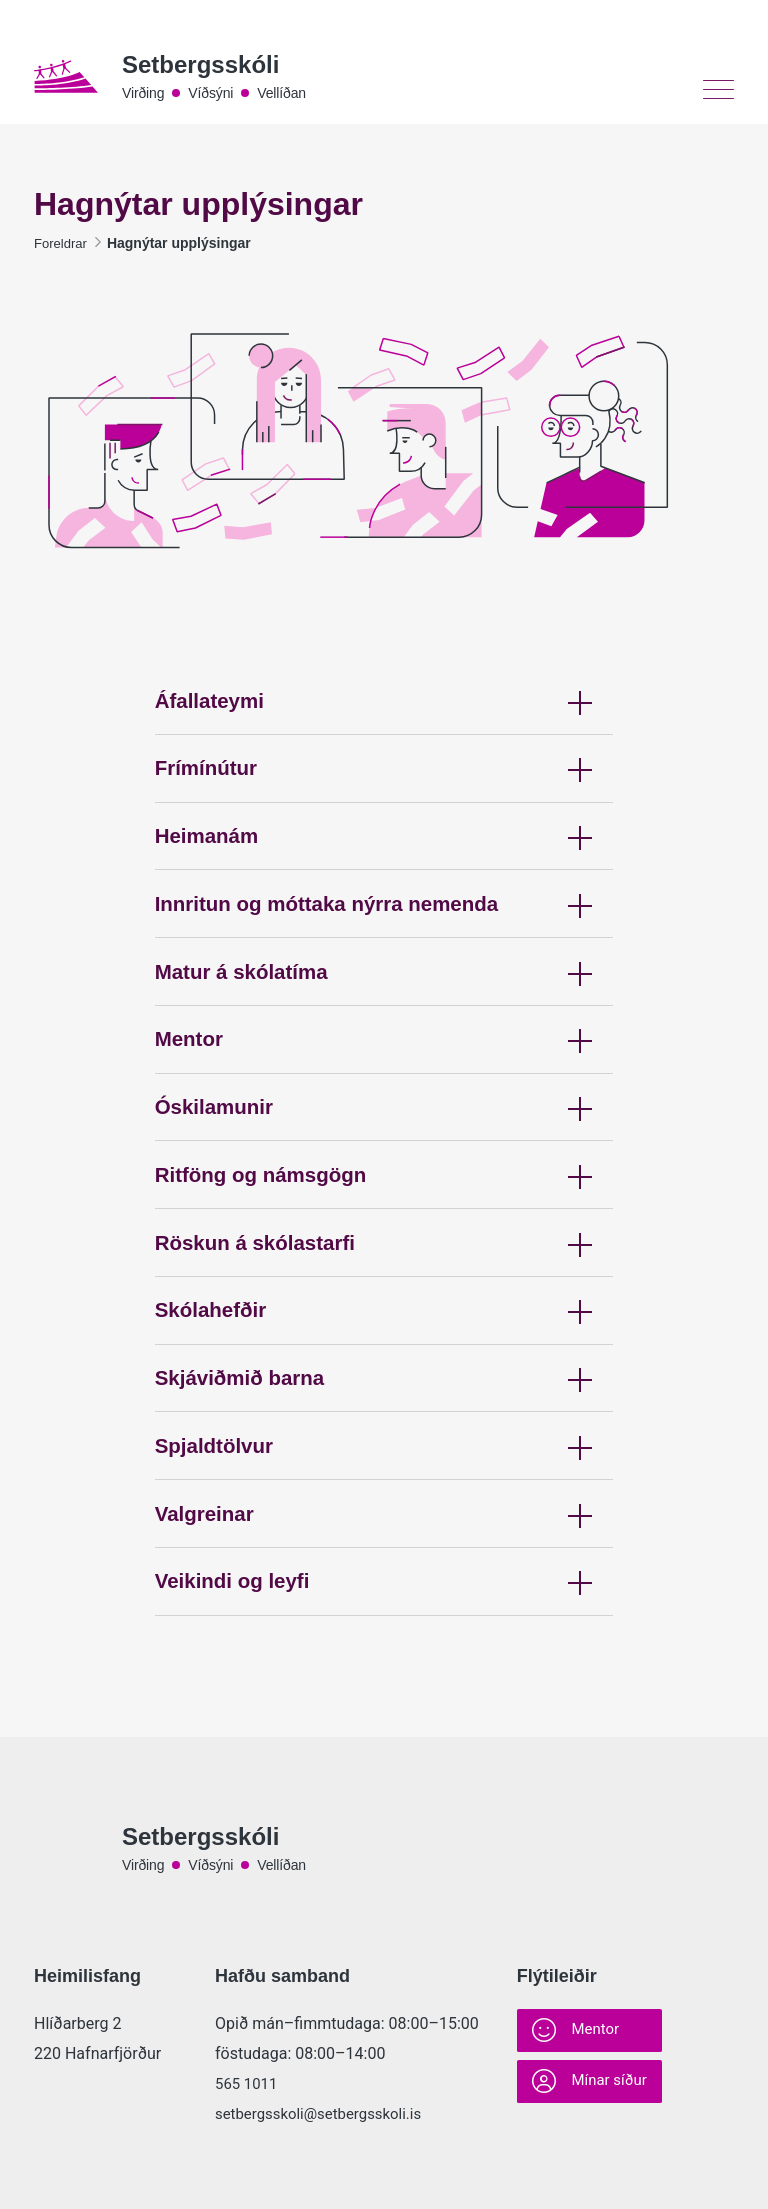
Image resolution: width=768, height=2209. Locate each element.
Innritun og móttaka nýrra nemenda (384, 937)
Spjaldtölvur (384, 1529)
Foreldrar (62, 248)
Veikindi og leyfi (384, 1677)
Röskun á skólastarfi (384, 1307)
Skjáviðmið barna (384, 1455)
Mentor (384, 1085)
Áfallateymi (384, 715)
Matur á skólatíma (384, 1011)
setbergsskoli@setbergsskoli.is (325, 2113)
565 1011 (248, 2083)
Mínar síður (593, 2086)
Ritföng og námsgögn (384, 1233)
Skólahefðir (384, 1381)
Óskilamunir (384, 1159)
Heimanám (384, 863)
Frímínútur (384, 789)
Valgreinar (384, 1603)
